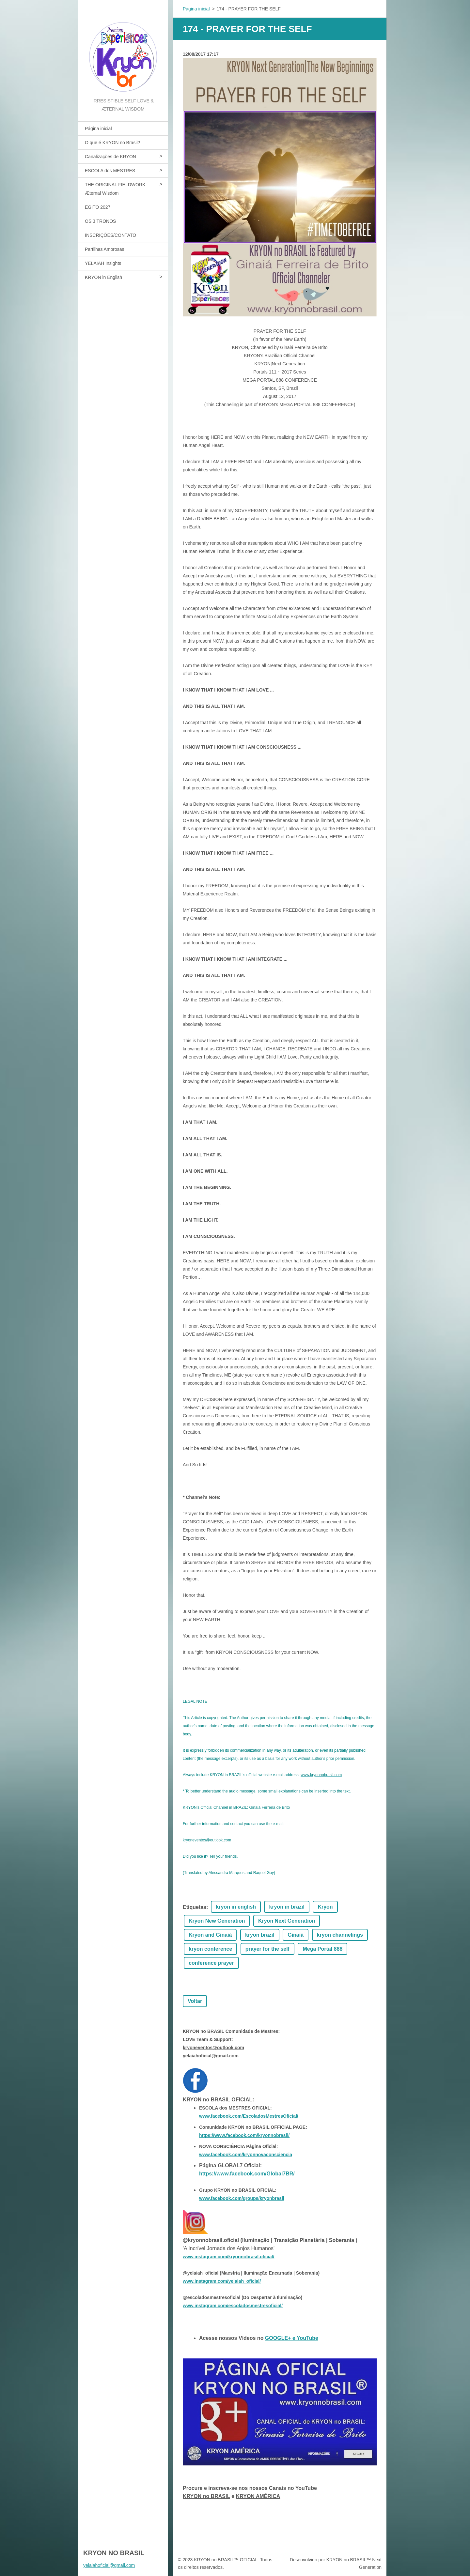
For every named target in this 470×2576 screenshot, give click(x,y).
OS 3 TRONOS (100, 221)
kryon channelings (340, 1935)
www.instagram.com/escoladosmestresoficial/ (233, 2305)
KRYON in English (103, 277)
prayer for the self (267, 1949)
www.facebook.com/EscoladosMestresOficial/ (248, 2116)
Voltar (195, 2001)
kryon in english (236, 1907)
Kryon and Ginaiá (210, 1935)
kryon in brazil (286, 1907)
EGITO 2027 (97, 207)
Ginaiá (296, 1935)
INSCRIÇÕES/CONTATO (110, 235)
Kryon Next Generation (286, 1921)
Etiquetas (194, 1907)
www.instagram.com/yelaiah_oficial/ (222, 2281)
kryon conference (210, 1949)
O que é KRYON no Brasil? (112, 142)
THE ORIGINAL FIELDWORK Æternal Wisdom (115, 189)
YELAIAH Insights (103, 263)
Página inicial (98, 128)
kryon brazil (259, 1935)
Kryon (325, 1907)
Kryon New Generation (217, 1921)
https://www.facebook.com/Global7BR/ (247, 2173)
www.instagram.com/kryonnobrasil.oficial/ (228, 2256)
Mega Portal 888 (322, 1949)
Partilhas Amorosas (104, 249)
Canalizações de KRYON (110, 156)
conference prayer (211, 1963)
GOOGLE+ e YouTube (291, 2338)
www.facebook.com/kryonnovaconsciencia (245, 2154)
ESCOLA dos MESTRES (110, 170)
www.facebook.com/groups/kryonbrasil (241, 2198)
